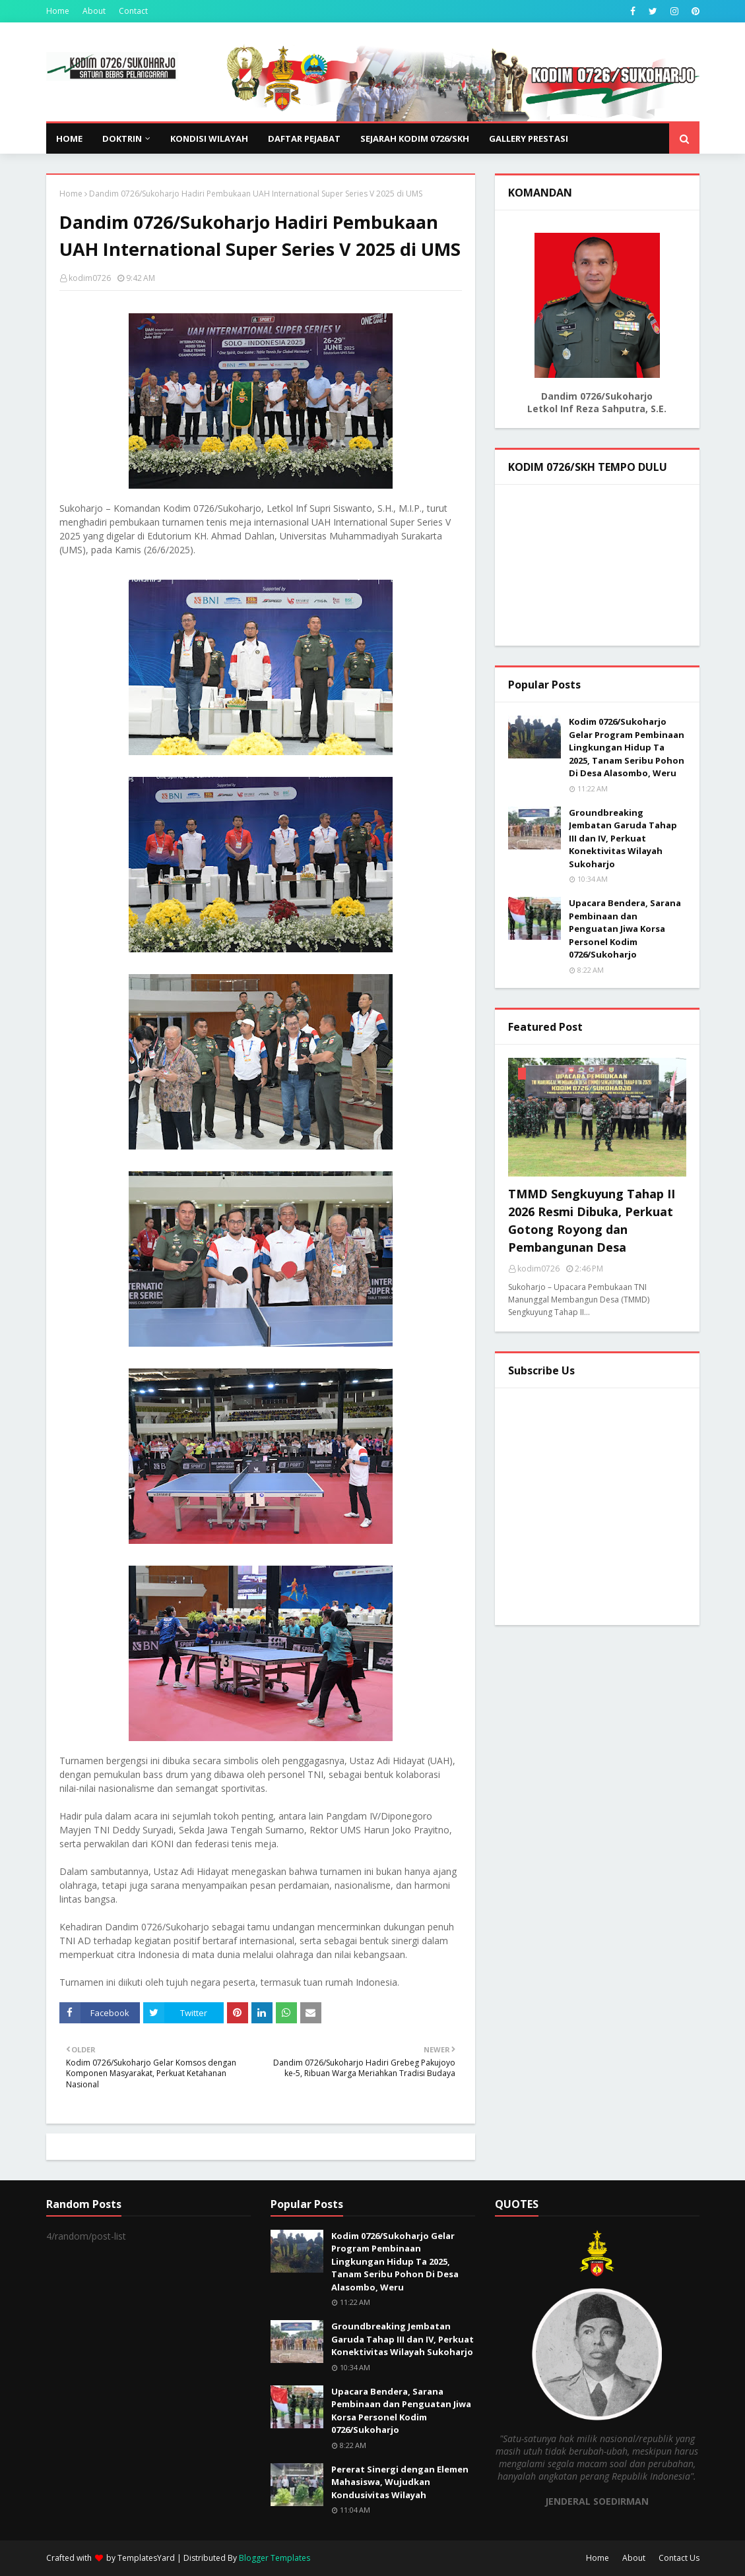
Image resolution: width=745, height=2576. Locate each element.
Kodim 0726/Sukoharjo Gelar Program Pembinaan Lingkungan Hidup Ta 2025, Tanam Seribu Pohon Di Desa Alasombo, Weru (626, 747)
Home (57, 10)
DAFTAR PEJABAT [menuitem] (304, 138)
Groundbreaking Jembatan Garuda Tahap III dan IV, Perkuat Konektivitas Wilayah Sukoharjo (623, 838)
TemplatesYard (146, 2557)
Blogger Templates (274, 2557)
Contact (133, 10)
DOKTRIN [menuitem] (122, 138)
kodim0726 (90, 278)
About (94, 10)
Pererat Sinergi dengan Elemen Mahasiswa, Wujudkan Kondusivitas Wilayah (400, 2482)
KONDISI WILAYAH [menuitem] (209, 138)
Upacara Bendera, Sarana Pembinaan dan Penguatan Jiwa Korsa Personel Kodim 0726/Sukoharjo (625, 928)
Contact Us (679, 2557)
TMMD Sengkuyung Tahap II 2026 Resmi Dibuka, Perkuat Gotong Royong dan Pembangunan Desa (591, 1220)
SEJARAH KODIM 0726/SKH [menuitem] (414, 138)
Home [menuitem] (69, 138)
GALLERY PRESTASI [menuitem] (528, 138)
